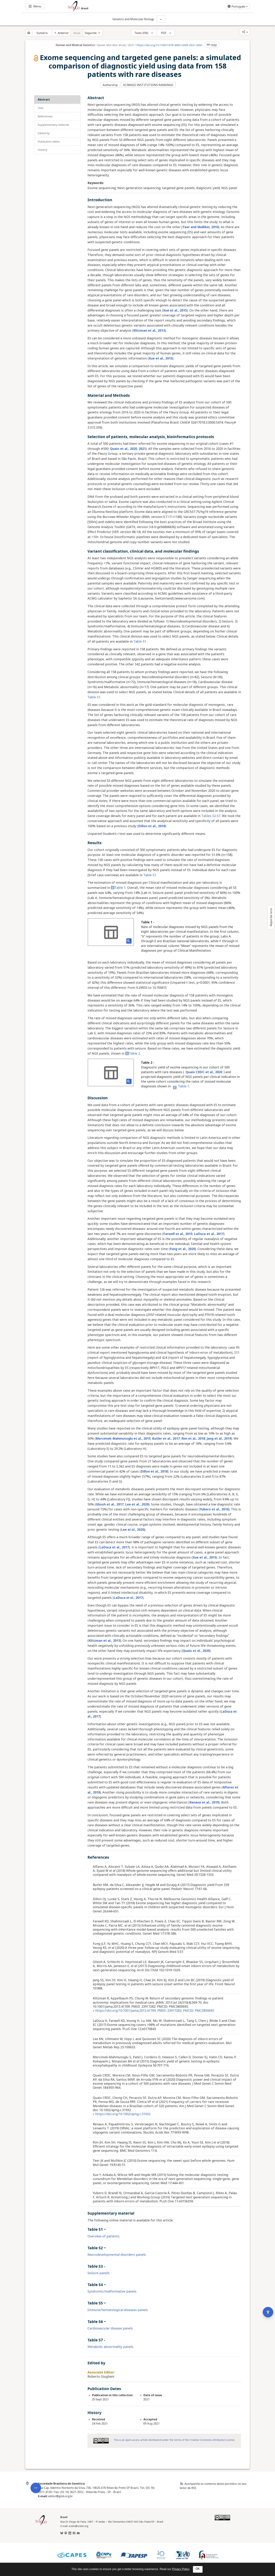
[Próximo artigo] (92, 32)
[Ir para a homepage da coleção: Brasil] (118, 6)
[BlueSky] (61, 2532)
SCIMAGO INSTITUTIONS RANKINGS (149, 84)
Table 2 (132, 1052)
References (45, 114)
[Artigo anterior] (61, 32)
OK (198, 2568)
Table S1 (140, 640)
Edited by (44, 131)
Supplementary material (53, 123)
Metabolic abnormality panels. (111, 2345)
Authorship (110, 84)
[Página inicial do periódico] (28, 32)
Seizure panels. (99, 2271)
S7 (218, 814)
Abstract (44, 98)
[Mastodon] (66, 2532)
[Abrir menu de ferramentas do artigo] (36, 2366)
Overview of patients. (104, 2234)
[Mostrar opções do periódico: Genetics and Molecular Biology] (161, 19)
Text (40, 106)
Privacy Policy (180, 2569)
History (42, 148)
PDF (163, 33)
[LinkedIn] (69, 2532)
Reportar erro (271, 917)
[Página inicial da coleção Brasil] (41, 2523)
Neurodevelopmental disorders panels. (117, 2253)
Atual (77, 33)
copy (211, 45)
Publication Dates (49, 139)
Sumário (42, 33)
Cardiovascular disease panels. (110, 2327)
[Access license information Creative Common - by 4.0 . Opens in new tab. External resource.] (101, 2439)
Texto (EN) (141, 33)
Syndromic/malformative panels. (112, 2290)
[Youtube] (78, 2532)
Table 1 (118, 886)
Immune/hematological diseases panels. (118, 2308)
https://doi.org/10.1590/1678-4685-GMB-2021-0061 (169, 45)
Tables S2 (208, 814)
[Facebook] (74, 2532)
